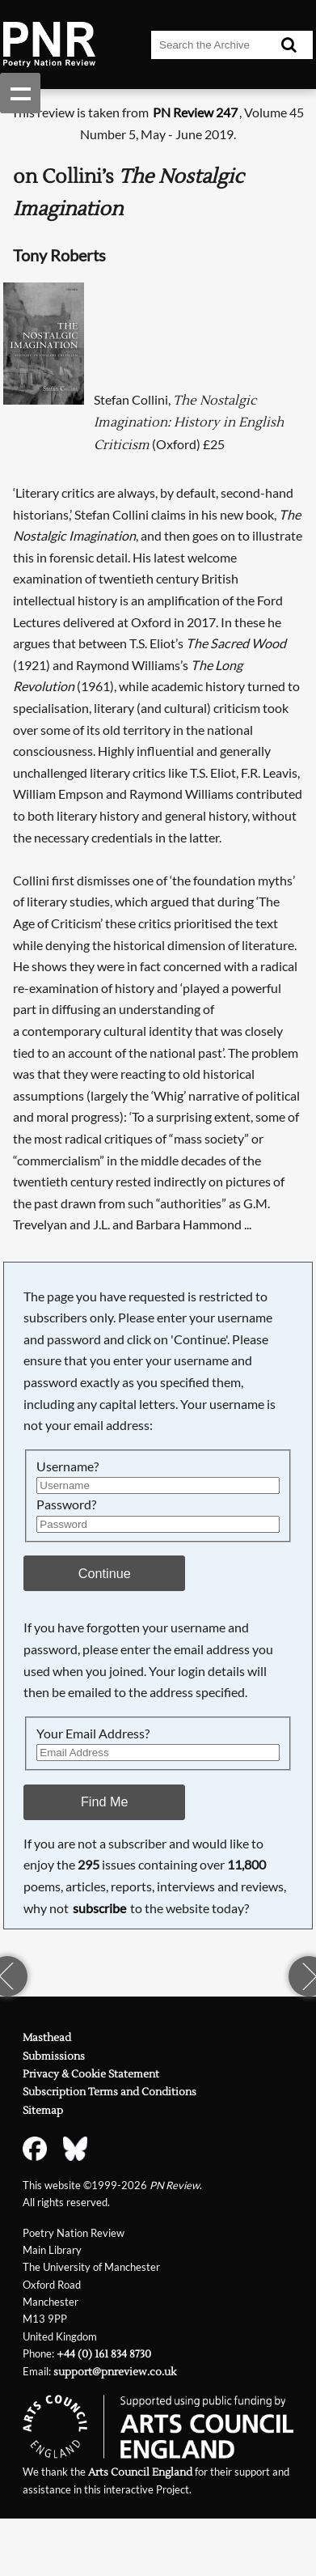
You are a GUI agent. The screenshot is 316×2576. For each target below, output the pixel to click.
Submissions (54, 2056)
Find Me (105, 1801)
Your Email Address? (93, 1733)
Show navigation (20, 93)
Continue (104, 1573)
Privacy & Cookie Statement (91, 2074)
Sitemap (43, 2110)
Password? (66, 1504)
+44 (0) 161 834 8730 (104, 2354)
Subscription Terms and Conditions (109, 2092)
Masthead (47, 2037)
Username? (67, 1466)
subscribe (99, 1908)
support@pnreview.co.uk (114, 2372)
